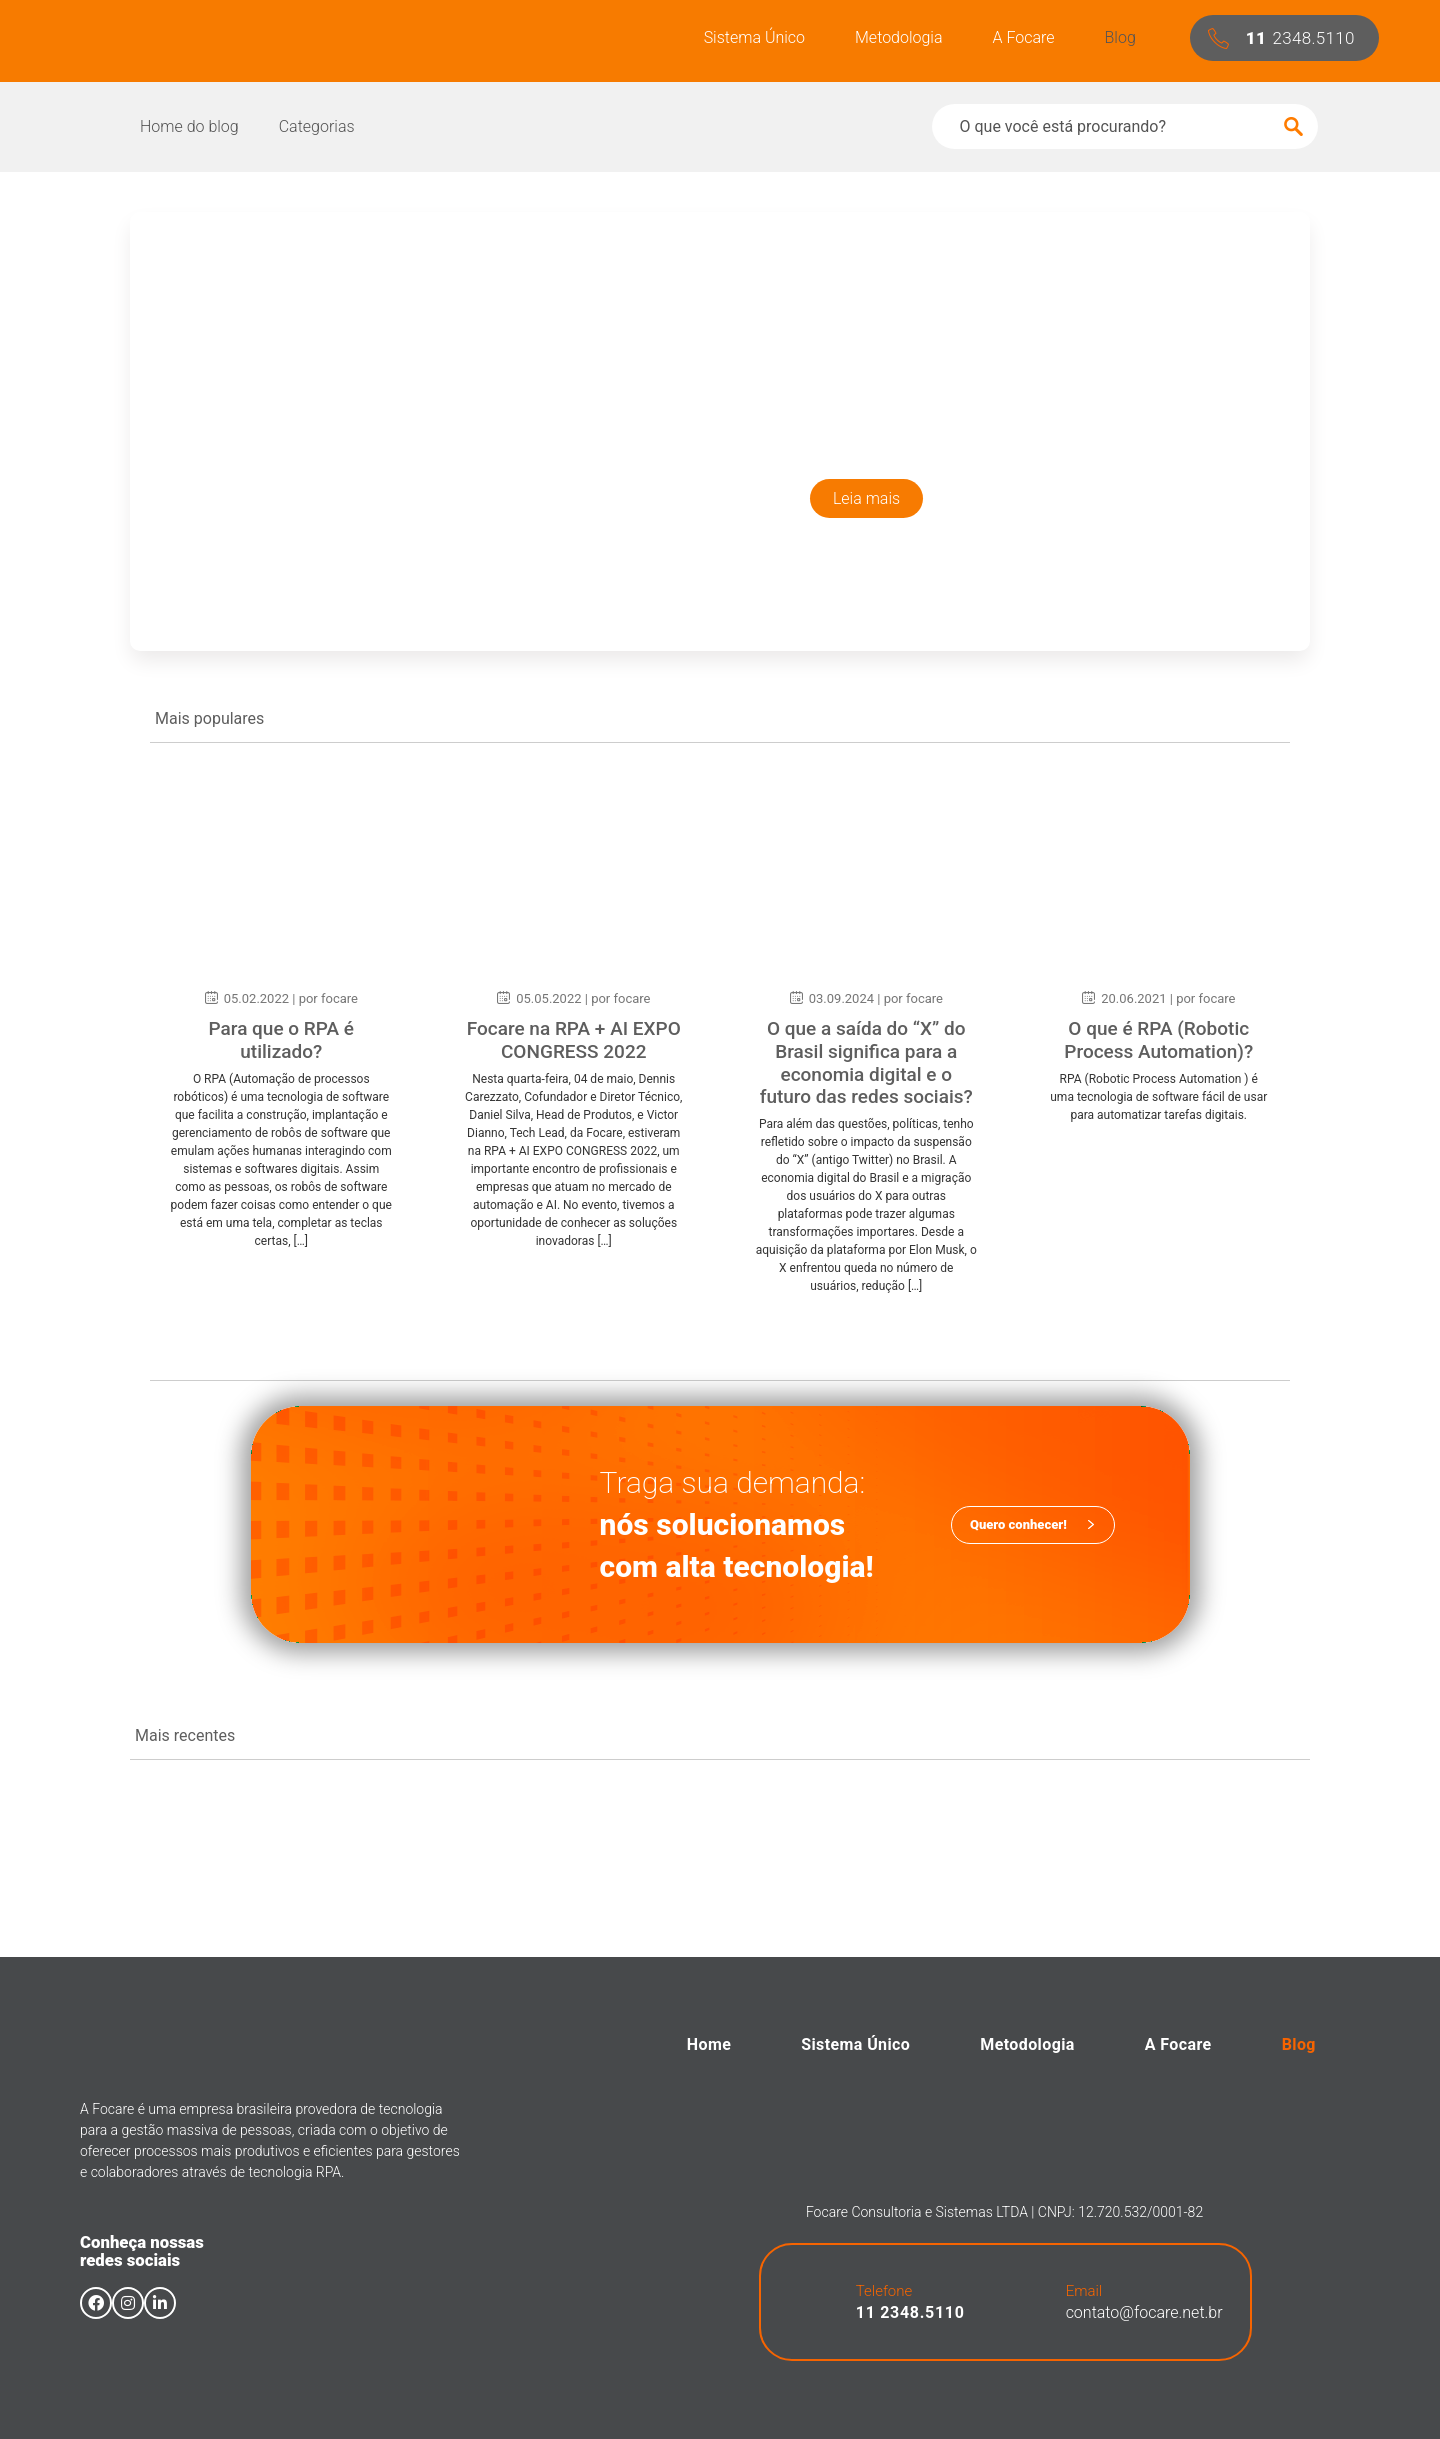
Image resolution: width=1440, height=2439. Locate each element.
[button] (1284, 38)
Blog (1120, 37)
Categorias (317, 126)
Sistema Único (754, 37)
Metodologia (899, 37)
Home (709, 2044)
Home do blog (189, 126)
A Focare (1024, 37)
